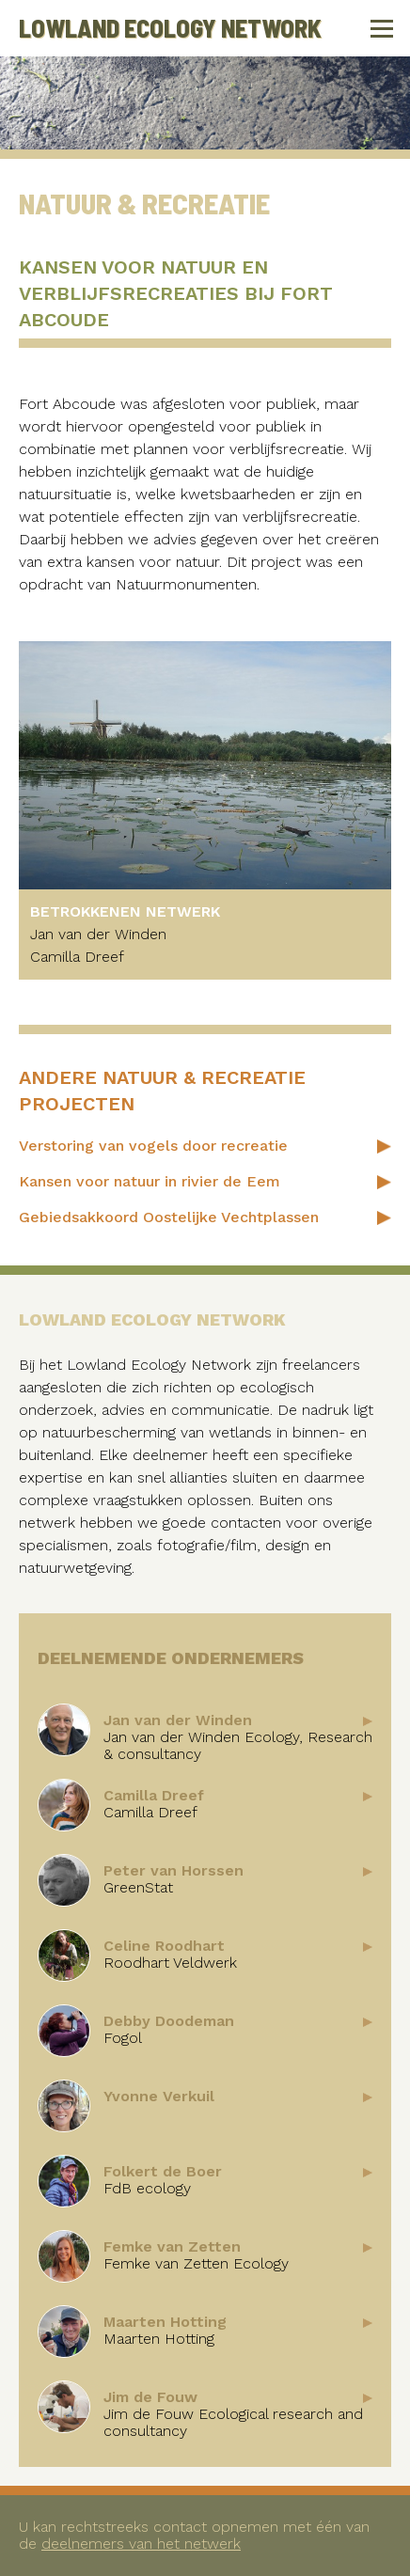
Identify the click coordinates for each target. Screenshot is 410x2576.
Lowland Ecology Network (170, 27)
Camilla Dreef (77, 957)
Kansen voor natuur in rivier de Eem (149, 1181)
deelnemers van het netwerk (141, 2543)
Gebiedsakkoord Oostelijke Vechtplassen (169, 1217)
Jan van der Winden (98, 934)
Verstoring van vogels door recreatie (153, 1145)
